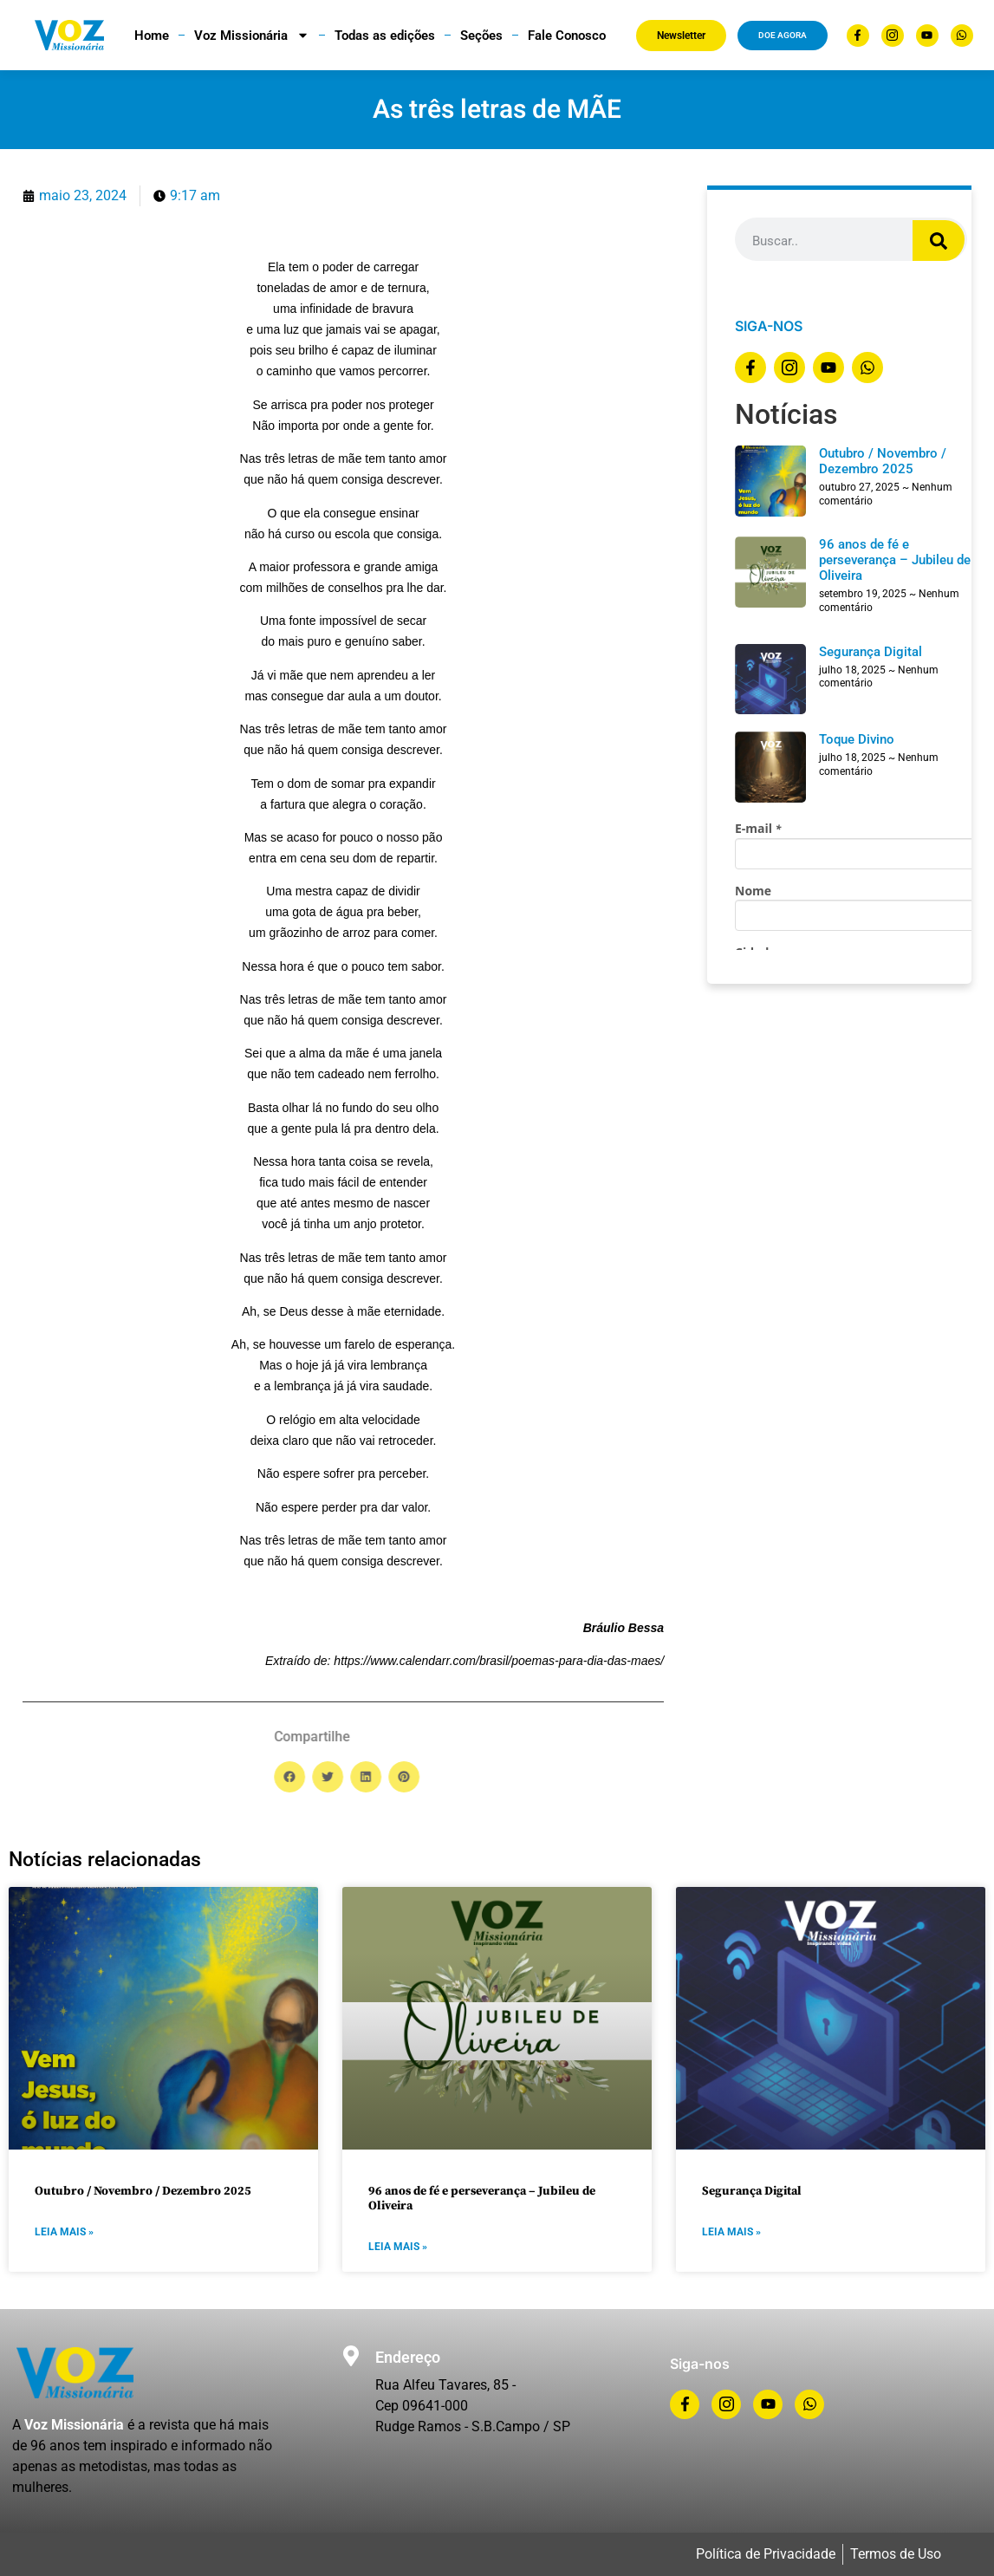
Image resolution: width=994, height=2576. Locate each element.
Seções (481, 35)
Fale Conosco (567, 35)
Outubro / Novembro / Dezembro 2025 (882, 461)
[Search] (939, 240)
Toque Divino (856, 739)
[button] (656, 1776)
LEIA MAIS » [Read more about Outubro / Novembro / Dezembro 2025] (64, 2232)
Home (151, 35)
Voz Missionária (251, 35)
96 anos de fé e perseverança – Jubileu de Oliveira (895, 560)
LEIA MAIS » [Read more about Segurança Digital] (731, 2232)
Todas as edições (385, 35)
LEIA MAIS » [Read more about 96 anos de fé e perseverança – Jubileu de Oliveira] (397, 2247)
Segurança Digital (870, 652)
